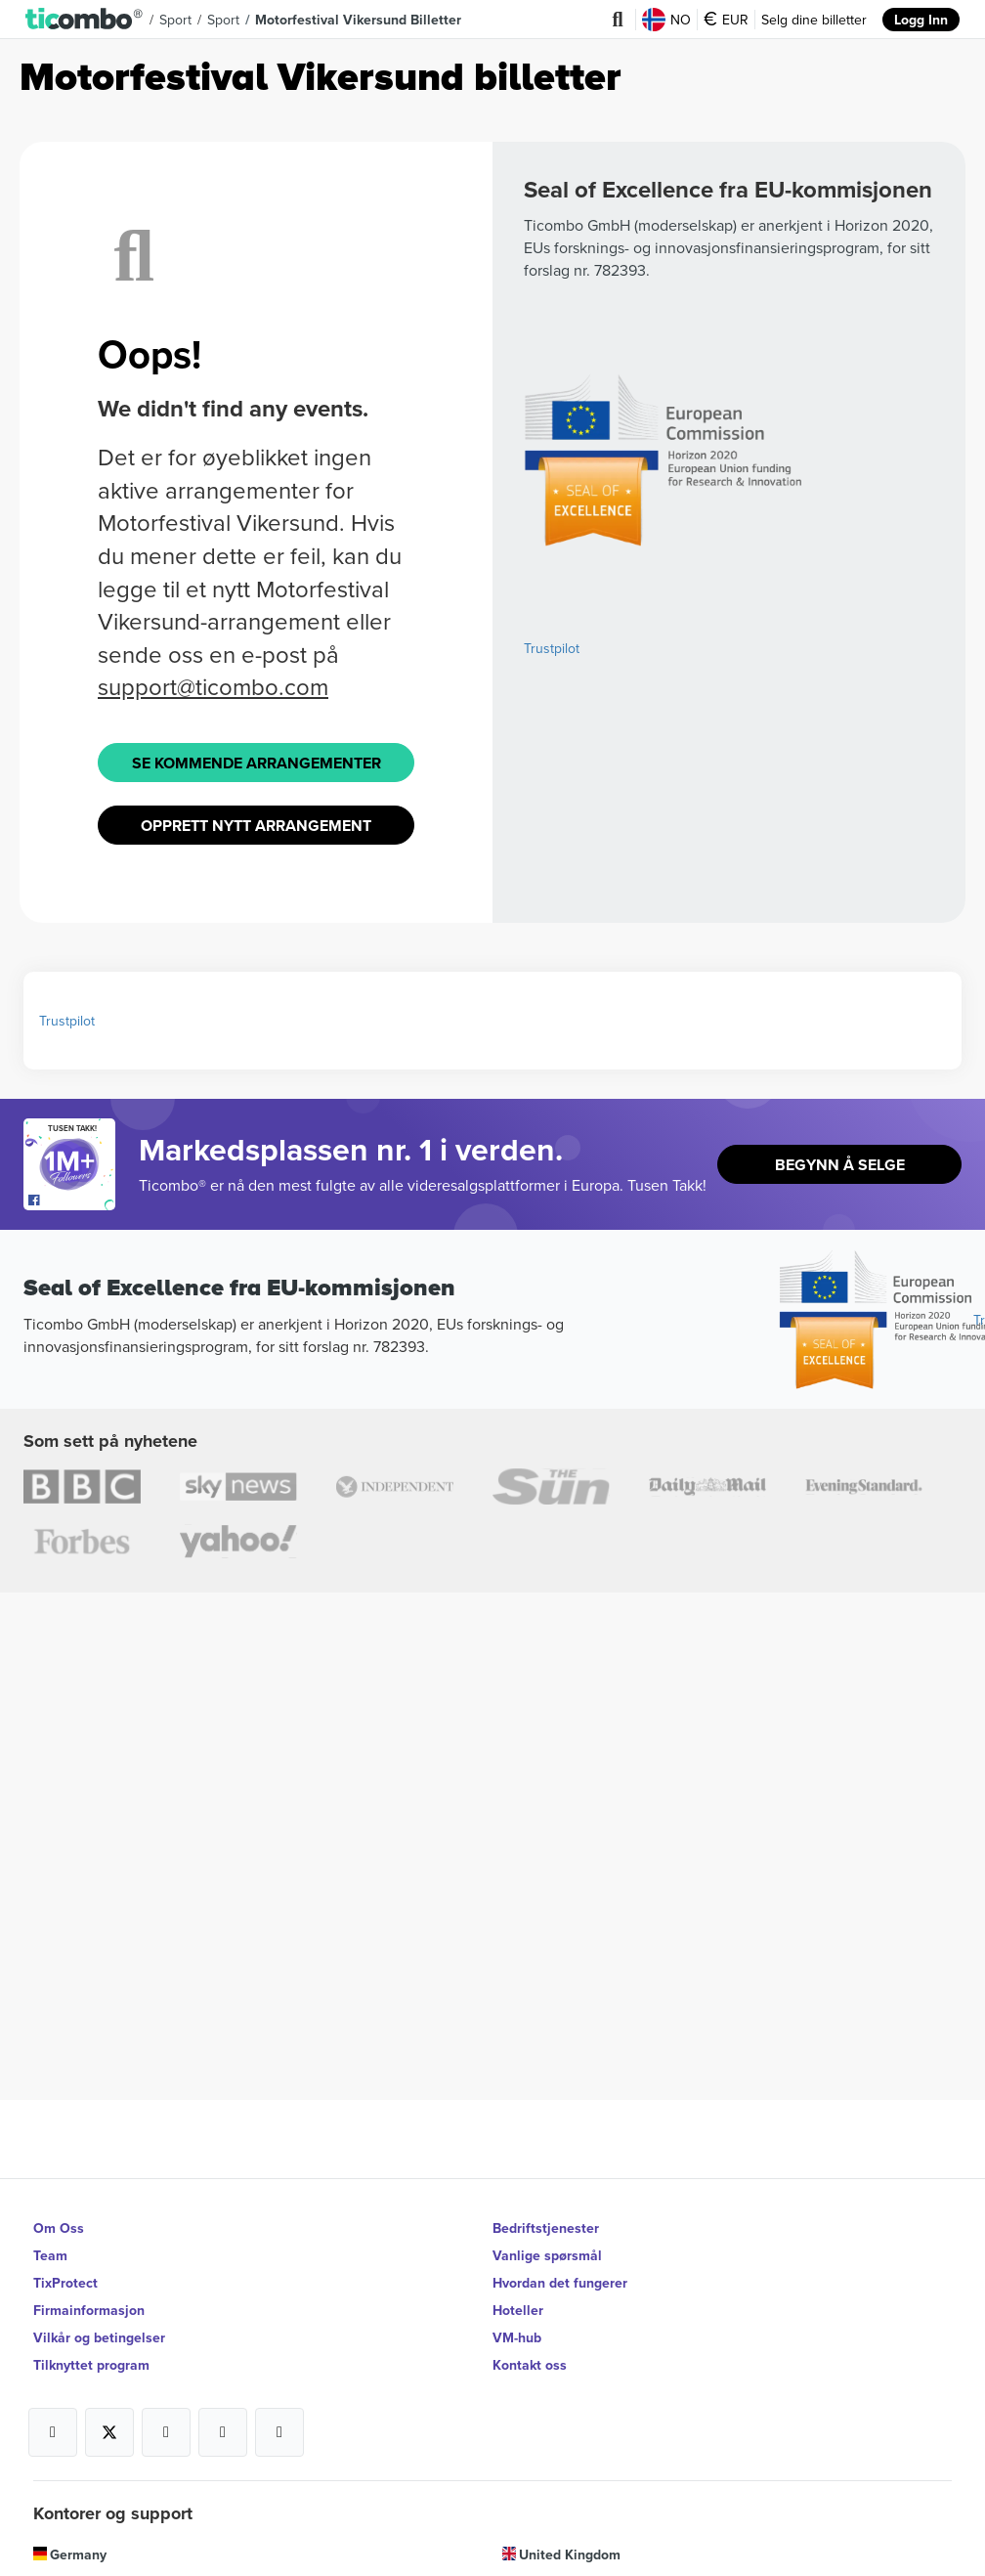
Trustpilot (551, 648)
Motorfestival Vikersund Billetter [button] (358, 19)
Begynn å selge (840, 1165)
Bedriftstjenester (545, 2228)
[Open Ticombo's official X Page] (109, 2432)
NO (666, 19)
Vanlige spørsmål (547, 2255)
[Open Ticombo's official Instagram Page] (166, 2432)
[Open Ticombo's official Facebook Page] (71, 1200)
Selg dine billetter (814, 19)
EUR (726, 19)
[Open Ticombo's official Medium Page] (222, 2432)
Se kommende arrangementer (256, 763)
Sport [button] (175, 19)
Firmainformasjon (89, 2310)
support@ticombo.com (213, 686)
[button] (84, 19)
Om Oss (58, 2228)
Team (50, 2255)
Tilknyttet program (91, 2365)
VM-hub (516, 2337)
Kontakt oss (529, 2365)
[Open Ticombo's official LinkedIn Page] (279, 2432)
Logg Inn (921, 19)
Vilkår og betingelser (99, 2337)
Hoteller (517, 2310)
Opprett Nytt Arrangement (256, 825)
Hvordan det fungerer (559, 2282)
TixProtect (65, 2282)
